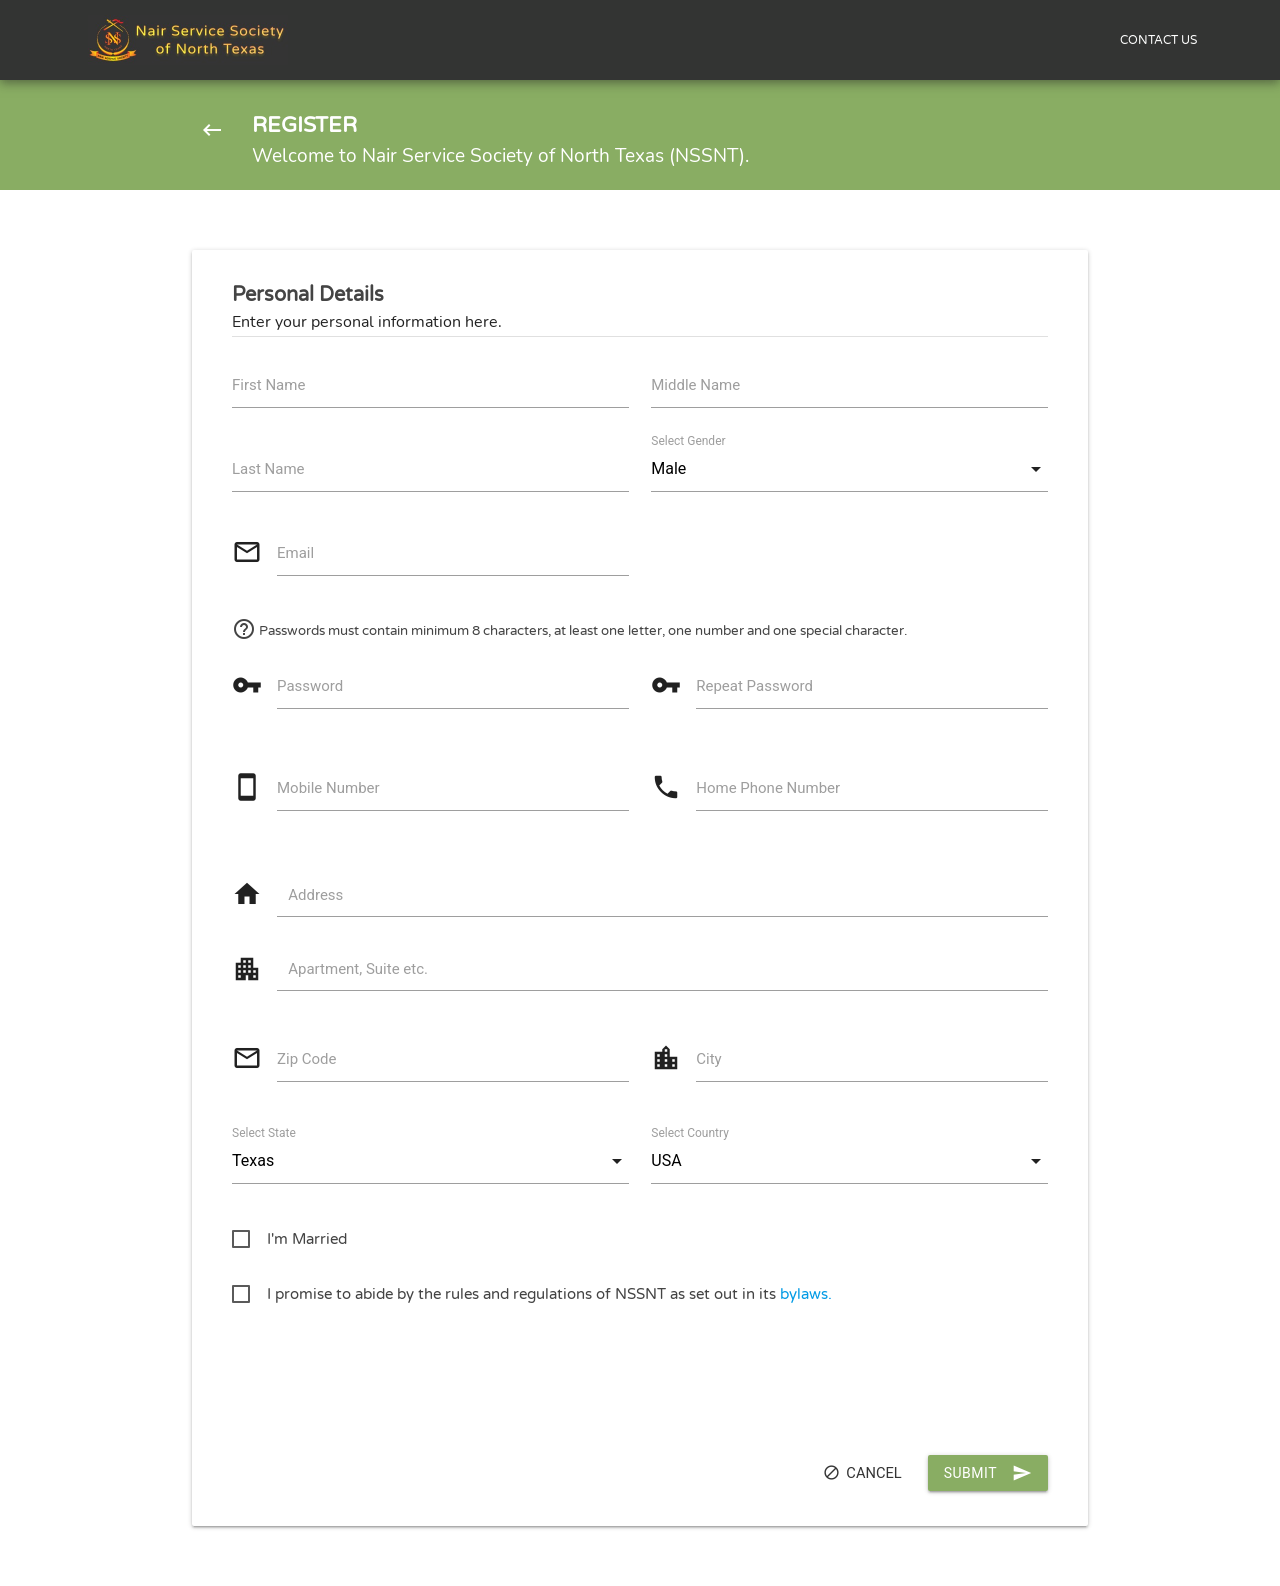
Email (295, 553)
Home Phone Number (768, 788)
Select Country (690, 1133)
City (708, 1059)
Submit (988, 1473)
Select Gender (688, 441)
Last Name (268, 469)
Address (315, 895)
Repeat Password (754, 686)
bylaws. (806, 1294)
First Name (268, 385)
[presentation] (384, 1376)
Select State (264, 1133)
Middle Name (695, 385)
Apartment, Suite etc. (358, 969)
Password (310, 686)
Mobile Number (328, 788)
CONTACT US (1158, 40)
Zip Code (307, 1059)
